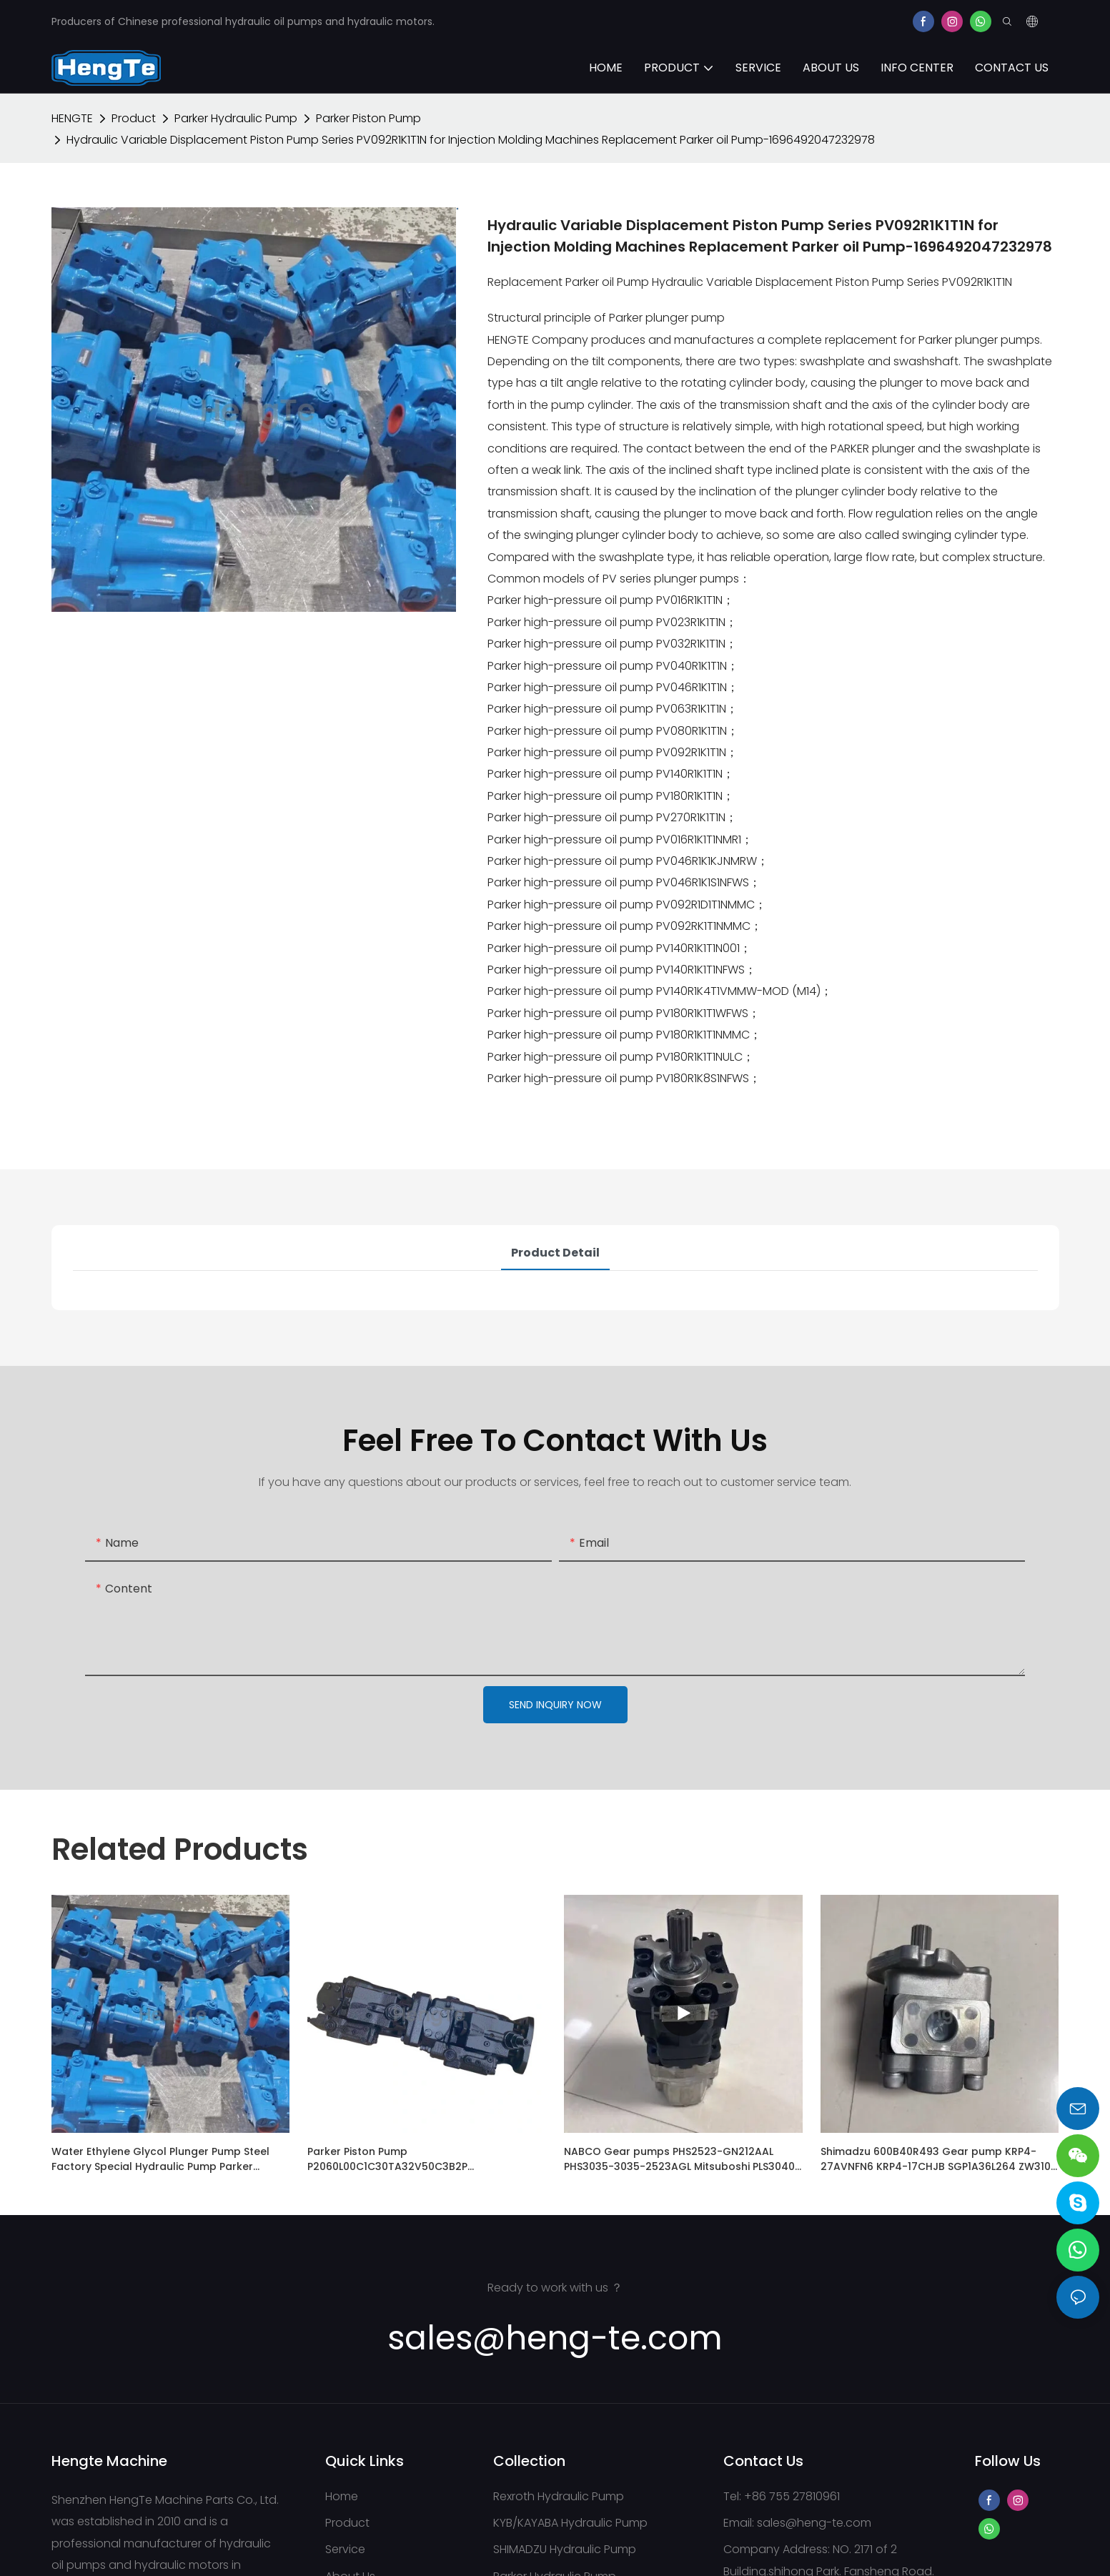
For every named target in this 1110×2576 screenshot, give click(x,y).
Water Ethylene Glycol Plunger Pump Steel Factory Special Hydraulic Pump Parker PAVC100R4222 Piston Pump (160, 2159)
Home (341, 2496)
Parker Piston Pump (368, 118)
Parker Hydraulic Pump (235, 118)
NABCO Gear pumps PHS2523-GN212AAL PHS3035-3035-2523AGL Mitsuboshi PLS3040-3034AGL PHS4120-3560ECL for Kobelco (682, 2159)
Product (134, 118)
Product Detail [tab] (555, 1252)
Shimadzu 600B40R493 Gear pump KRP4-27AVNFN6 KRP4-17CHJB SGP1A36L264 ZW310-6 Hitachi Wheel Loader (938, 2159)
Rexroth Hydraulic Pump (558, 2496)
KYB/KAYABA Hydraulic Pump (570, 2523)
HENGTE (72, 118)
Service (345, 2549)
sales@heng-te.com (814, 2523)
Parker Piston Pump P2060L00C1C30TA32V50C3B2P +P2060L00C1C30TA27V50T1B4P (388, 2159)
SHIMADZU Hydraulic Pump (564, 2549)
